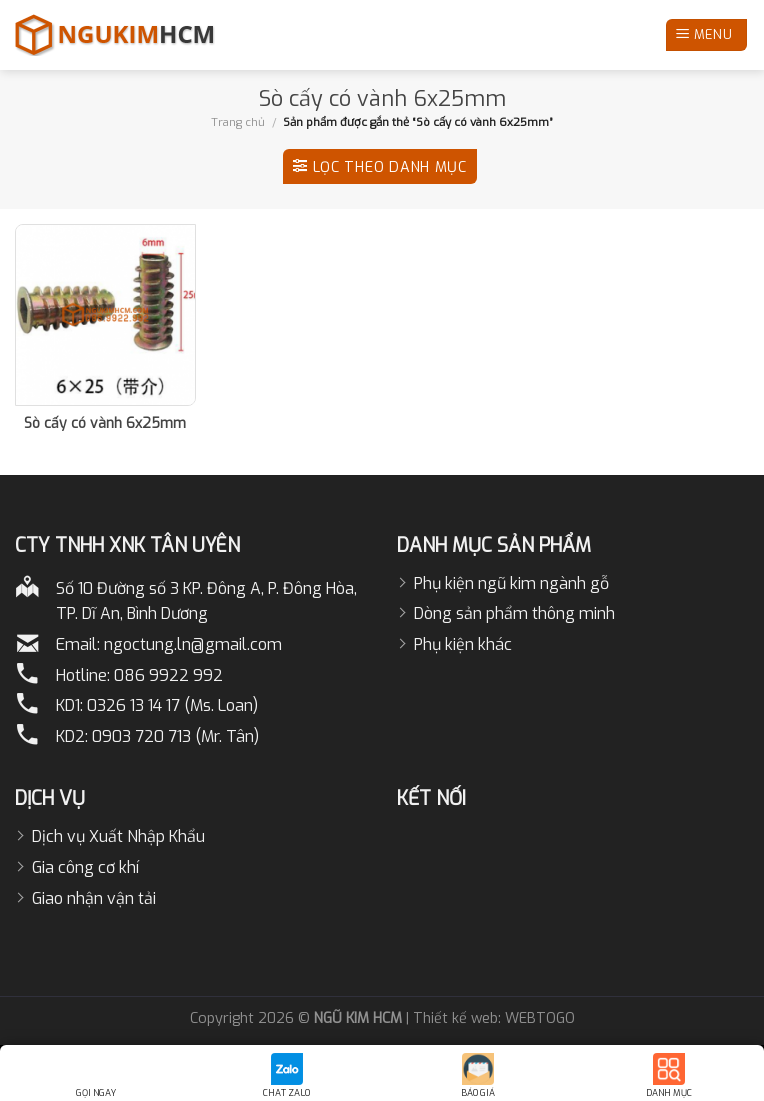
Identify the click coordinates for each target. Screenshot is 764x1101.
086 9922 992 (168, 675)
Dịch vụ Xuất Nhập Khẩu (118, 836)
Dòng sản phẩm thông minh (514, 613)
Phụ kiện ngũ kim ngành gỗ (511, 583)
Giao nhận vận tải (94, 898)
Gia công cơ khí (85, 867)
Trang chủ (238, 122)
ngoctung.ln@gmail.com (193, 644)
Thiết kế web (455, 1018)
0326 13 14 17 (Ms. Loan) (172, 705)
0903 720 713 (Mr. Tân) (175, 736)
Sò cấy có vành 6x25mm (105, 424)
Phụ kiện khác (463, 644)
